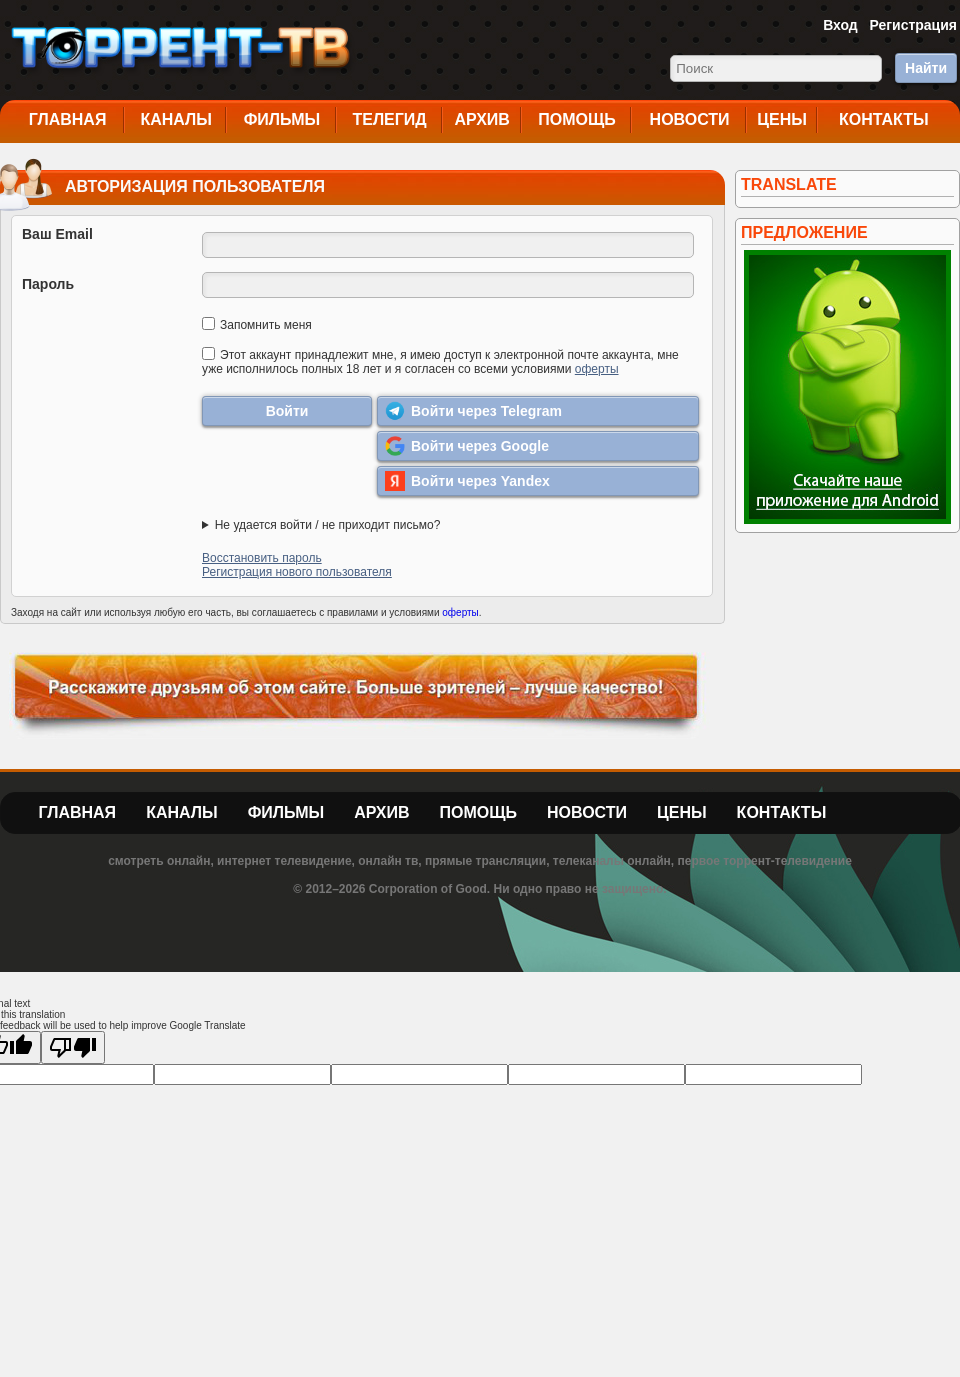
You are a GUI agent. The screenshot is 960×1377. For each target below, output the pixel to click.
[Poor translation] (73, 1047)
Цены (782, 119)
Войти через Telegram (473, 411)
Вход (840, 25)
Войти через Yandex (467, 481)
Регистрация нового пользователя (297, 572)
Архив (482, 119)
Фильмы (282, 119)
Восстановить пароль (262, 558)
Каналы (176, 119)
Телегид (389, 119)
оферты (597, 369)
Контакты (884, 119)
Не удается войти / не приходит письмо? (328, 525)
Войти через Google (467, 446)
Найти (926, 68)
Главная (68, 119)
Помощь (577, 119)
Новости (690, 119)
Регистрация (913, 25)
